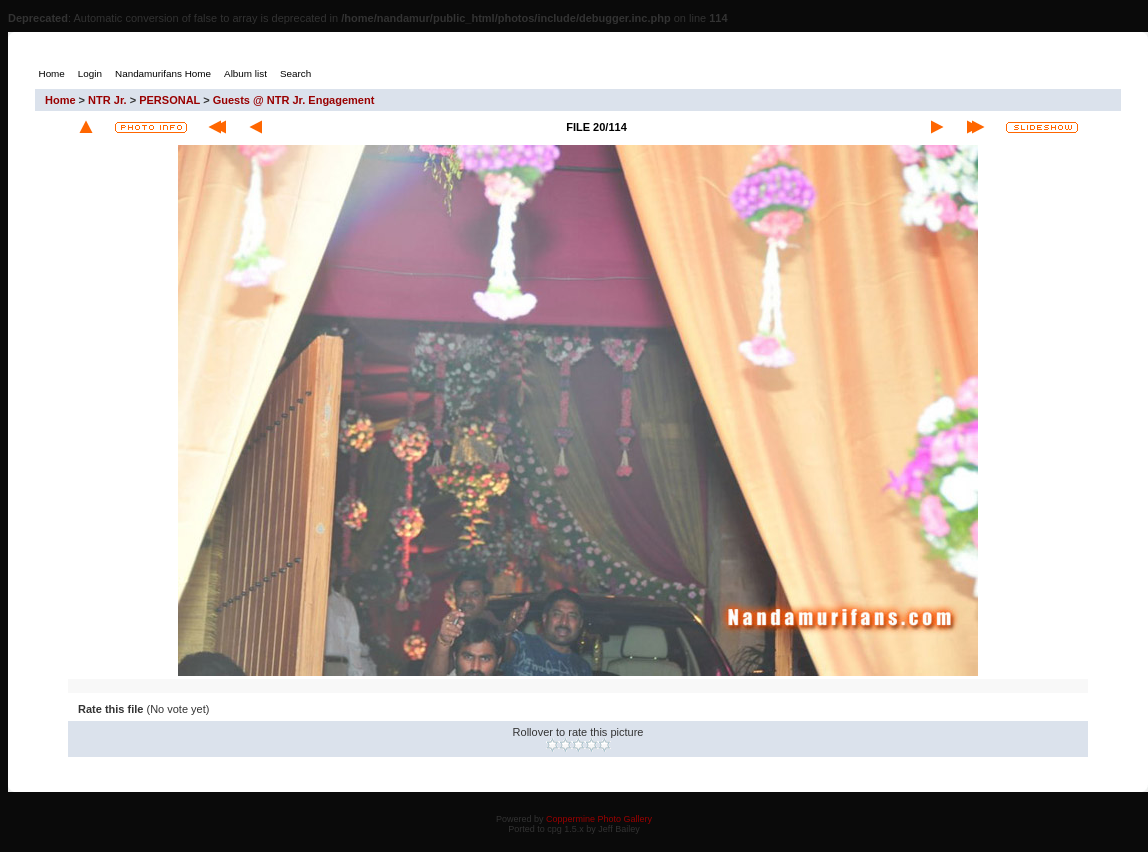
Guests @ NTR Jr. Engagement (294, 100)
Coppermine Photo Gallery (599, 819)
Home (60, 100)
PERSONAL (169, 100)
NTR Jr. (107, 100)
